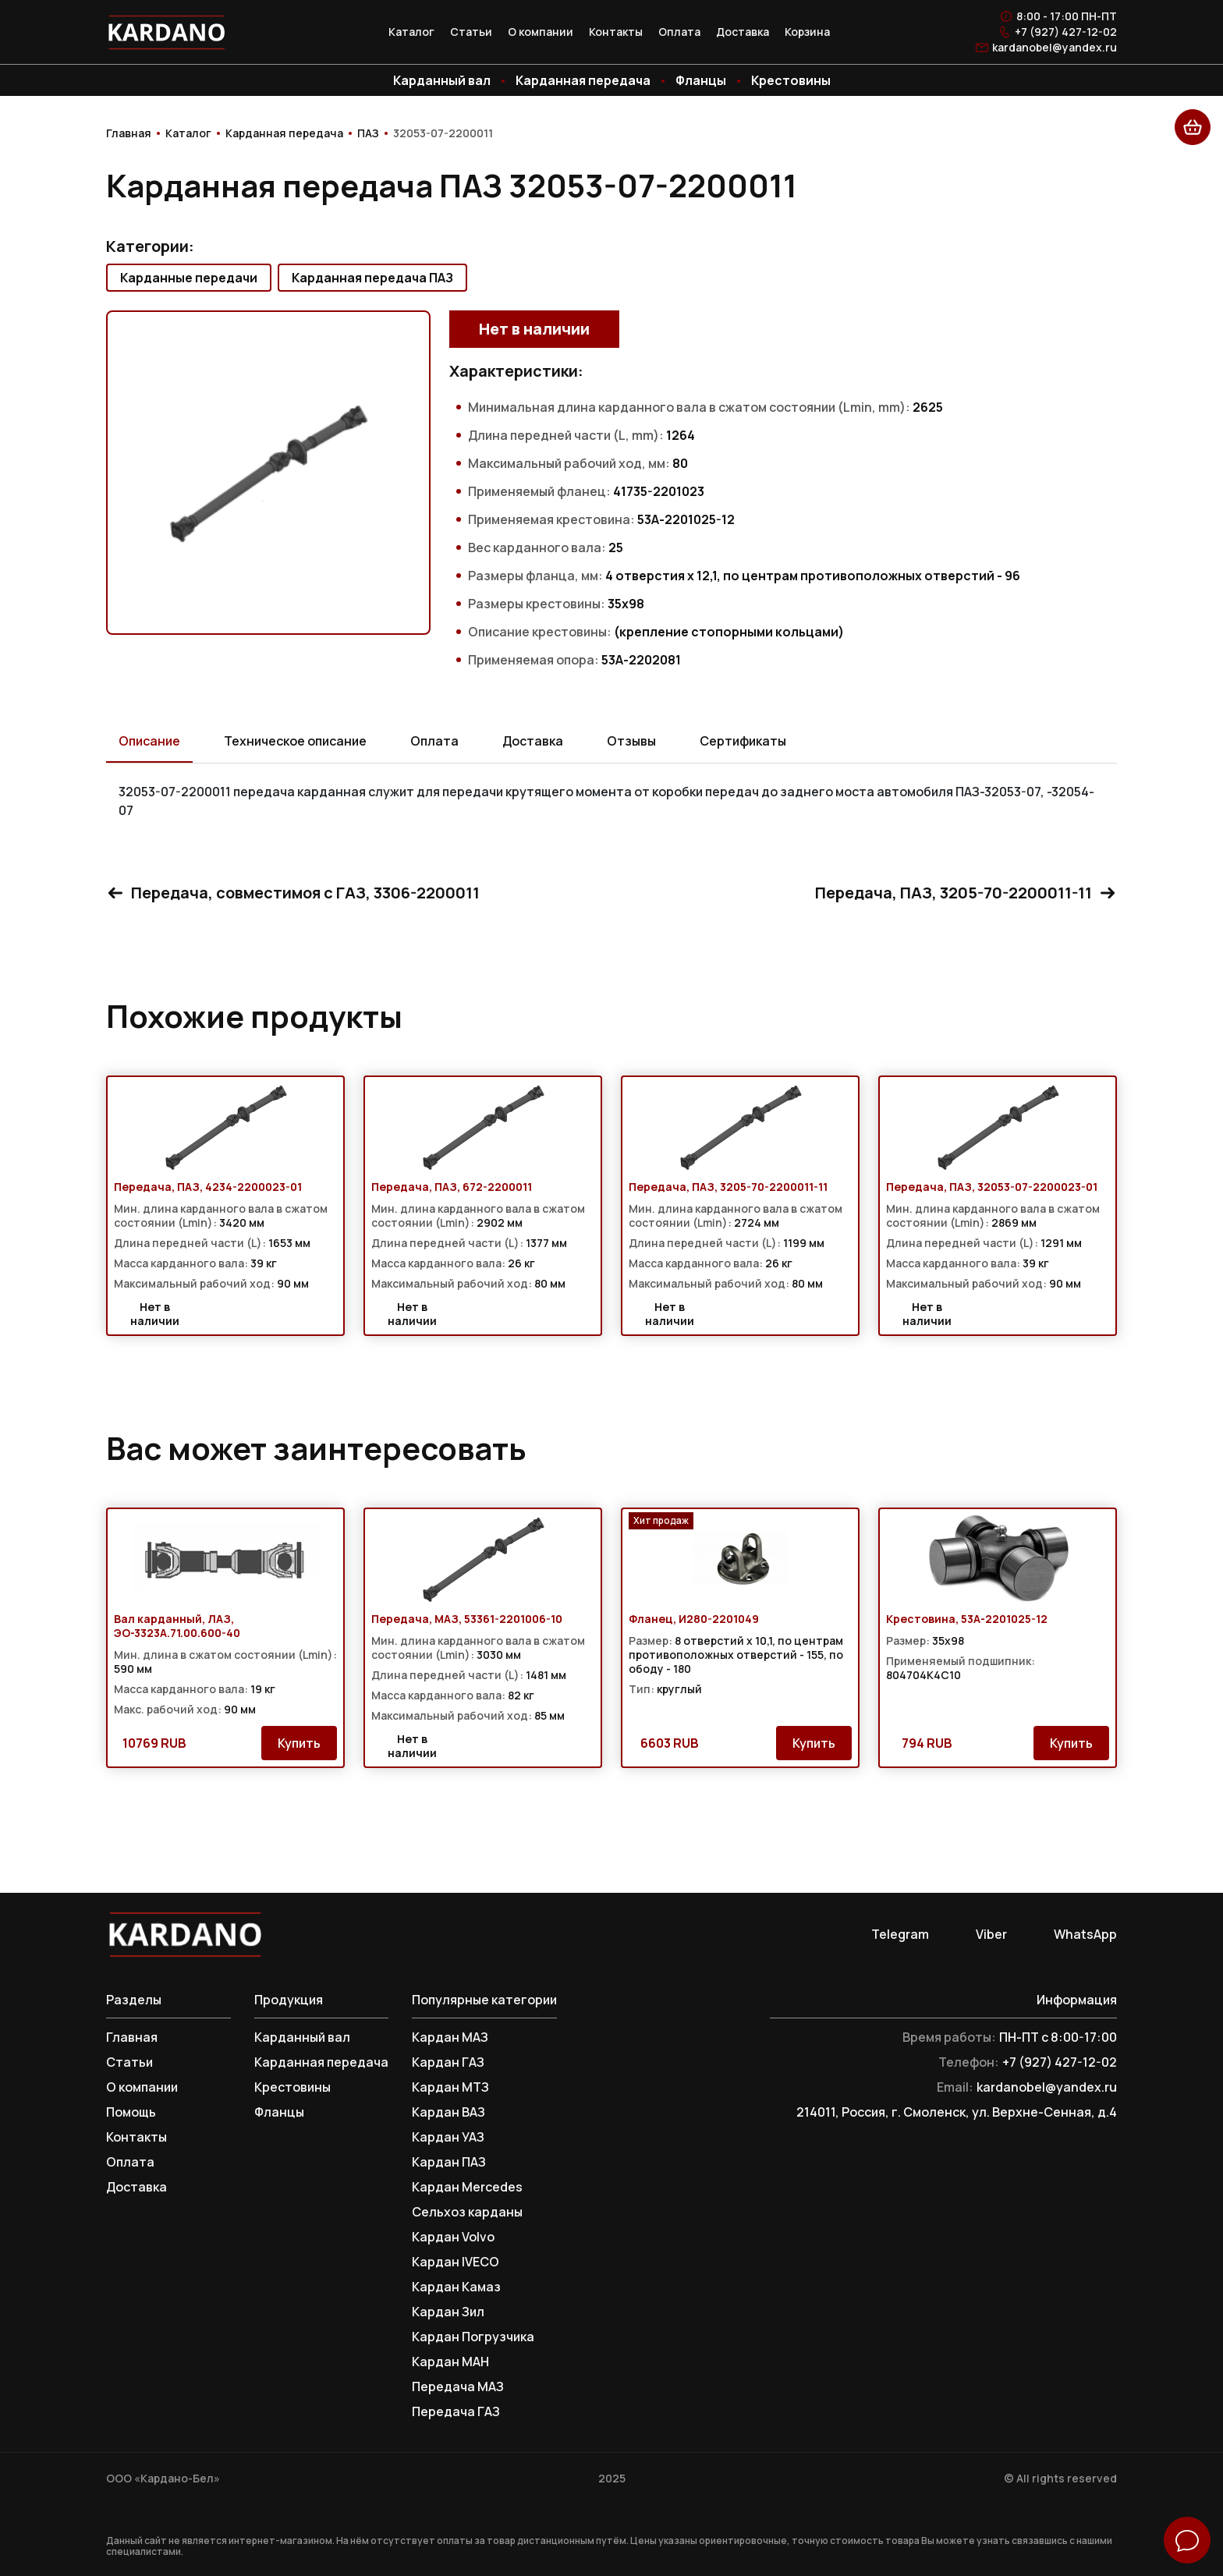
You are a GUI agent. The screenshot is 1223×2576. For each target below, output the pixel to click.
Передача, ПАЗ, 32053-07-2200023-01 (991, 1187)
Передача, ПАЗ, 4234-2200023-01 (208, 1187)
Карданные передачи (188, 277)
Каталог (411, 32)
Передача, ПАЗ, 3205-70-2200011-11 (966, 892)
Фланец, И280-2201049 (694, 1619)
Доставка (742, 32)
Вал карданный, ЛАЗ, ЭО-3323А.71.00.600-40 (177, 1626)
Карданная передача (583, 80)
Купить (299, 1743)
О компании (540, 32)
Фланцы (700, 80)
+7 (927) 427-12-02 (1066, 32)
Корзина (807, 32)
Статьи (471, 32)
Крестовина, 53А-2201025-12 (967, 1619)
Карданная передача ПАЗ (372, 277)
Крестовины (791, 80)
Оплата (679, 32)
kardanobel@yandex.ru (1054, 48)
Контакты (616, 32)
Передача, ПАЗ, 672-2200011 (451, 1187)
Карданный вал (442, 80)
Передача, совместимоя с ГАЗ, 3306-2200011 (293, 892)
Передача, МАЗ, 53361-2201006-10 (466, 1619)
